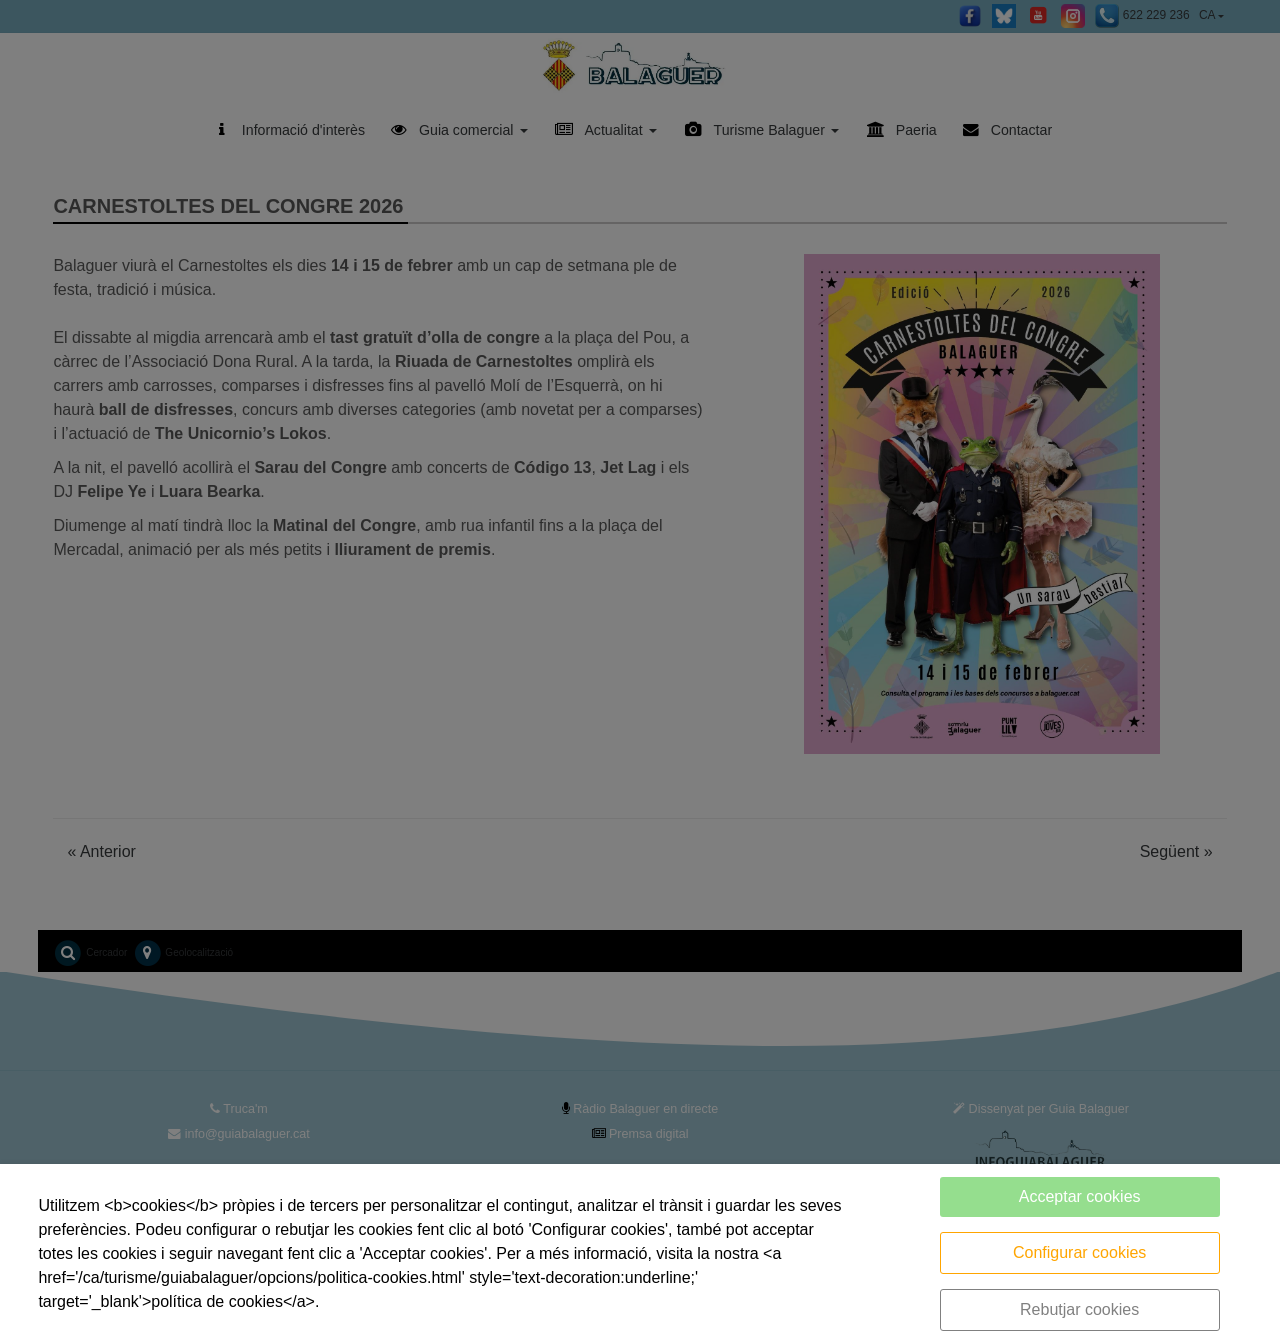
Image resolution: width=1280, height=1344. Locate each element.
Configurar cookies (1079, 1252)
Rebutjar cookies (1079, 1309)
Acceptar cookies (1080, 1196)
